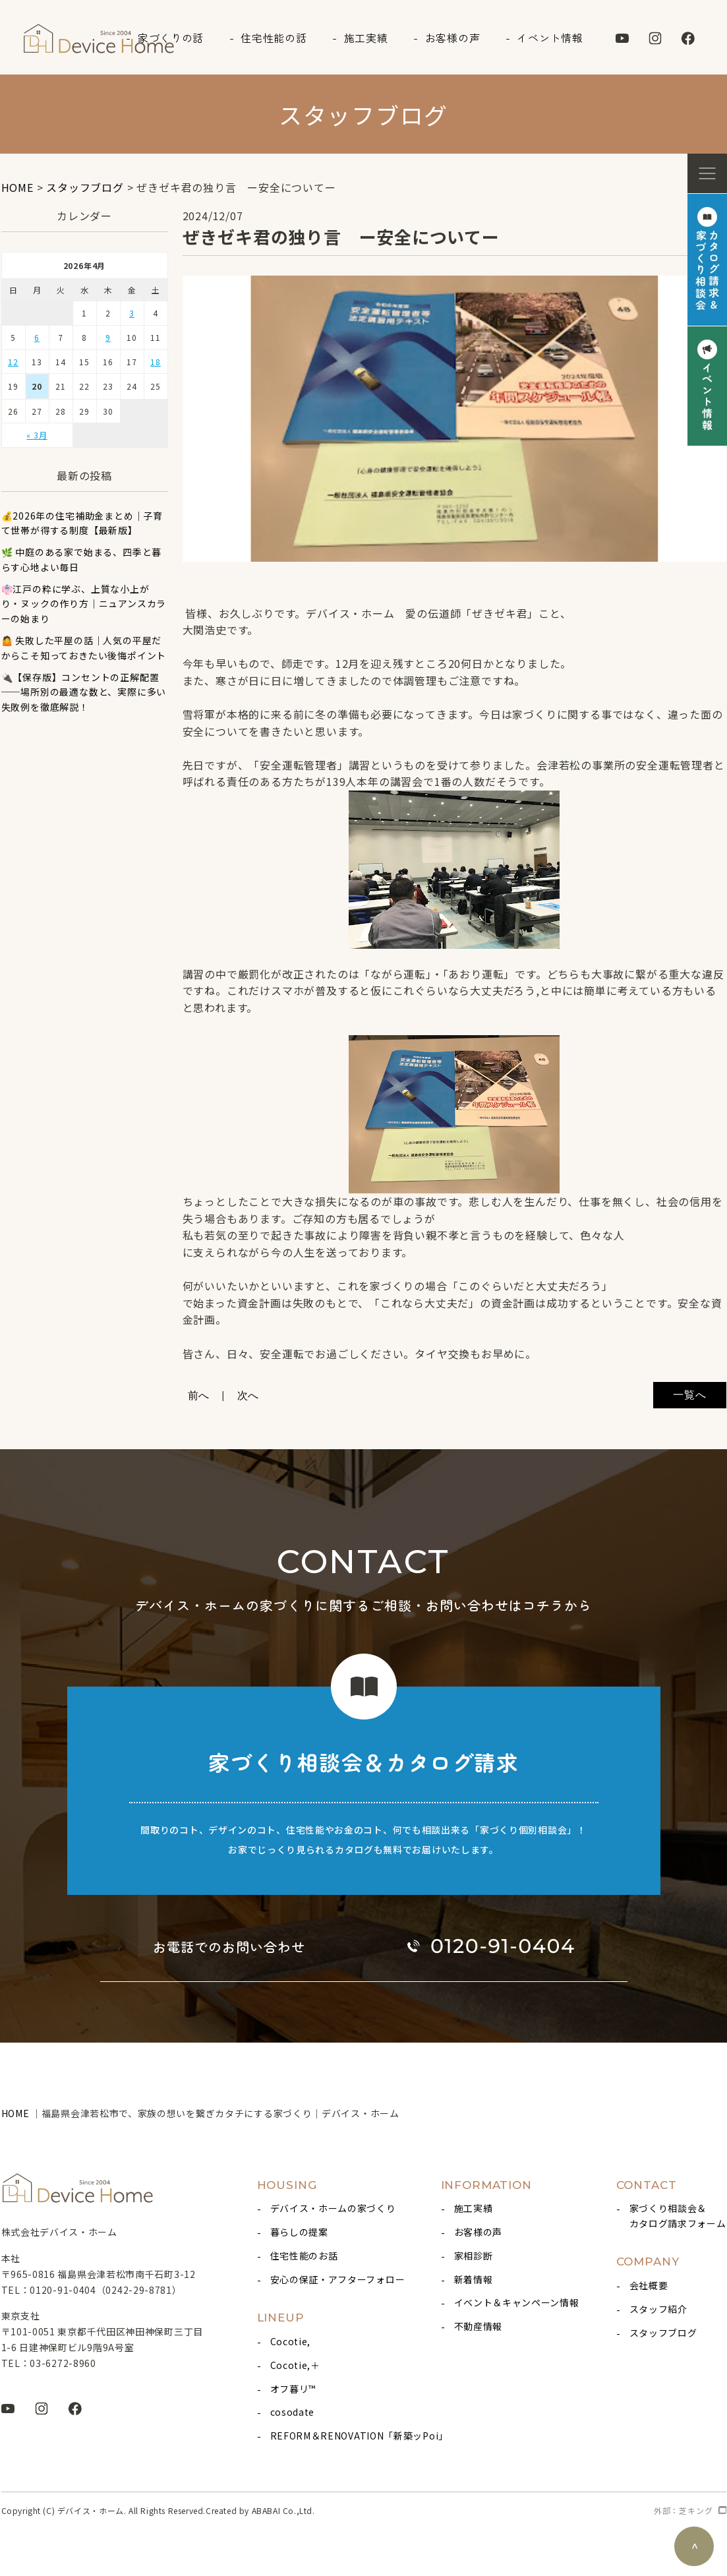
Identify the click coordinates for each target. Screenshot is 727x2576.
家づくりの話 (171, 37)
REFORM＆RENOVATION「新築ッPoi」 (359, 2435)
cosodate (292, 2411)
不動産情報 (478, 2326)
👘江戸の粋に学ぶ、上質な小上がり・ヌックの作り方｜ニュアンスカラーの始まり (84, 603)
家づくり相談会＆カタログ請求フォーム (677, 2215)
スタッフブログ (663, 2332)
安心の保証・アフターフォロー (337, 2279)
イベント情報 (550, 37)
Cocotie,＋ (295, 2365)
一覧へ (689, 1394)
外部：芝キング (683, 2510)
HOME (16, 2113)
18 (155, 361)
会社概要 (648, 2285)
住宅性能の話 (273, 37)
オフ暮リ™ (293, 2388)
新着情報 (473, 2279)
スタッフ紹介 (658, 2309)
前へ (199, 1395)
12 (13, 361)
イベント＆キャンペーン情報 (516, 2302)
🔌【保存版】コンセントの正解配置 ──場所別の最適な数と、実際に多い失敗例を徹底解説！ (84, 692)
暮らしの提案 (299, 2231)
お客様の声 (452, 37)
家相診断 (473, 2255)
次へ (248, 1395)
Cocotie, (290, 2341)
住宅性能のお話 (304, 2255)
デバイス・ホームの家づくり (333, 2208)
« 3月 (36, 434)
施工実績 (366, 37)
